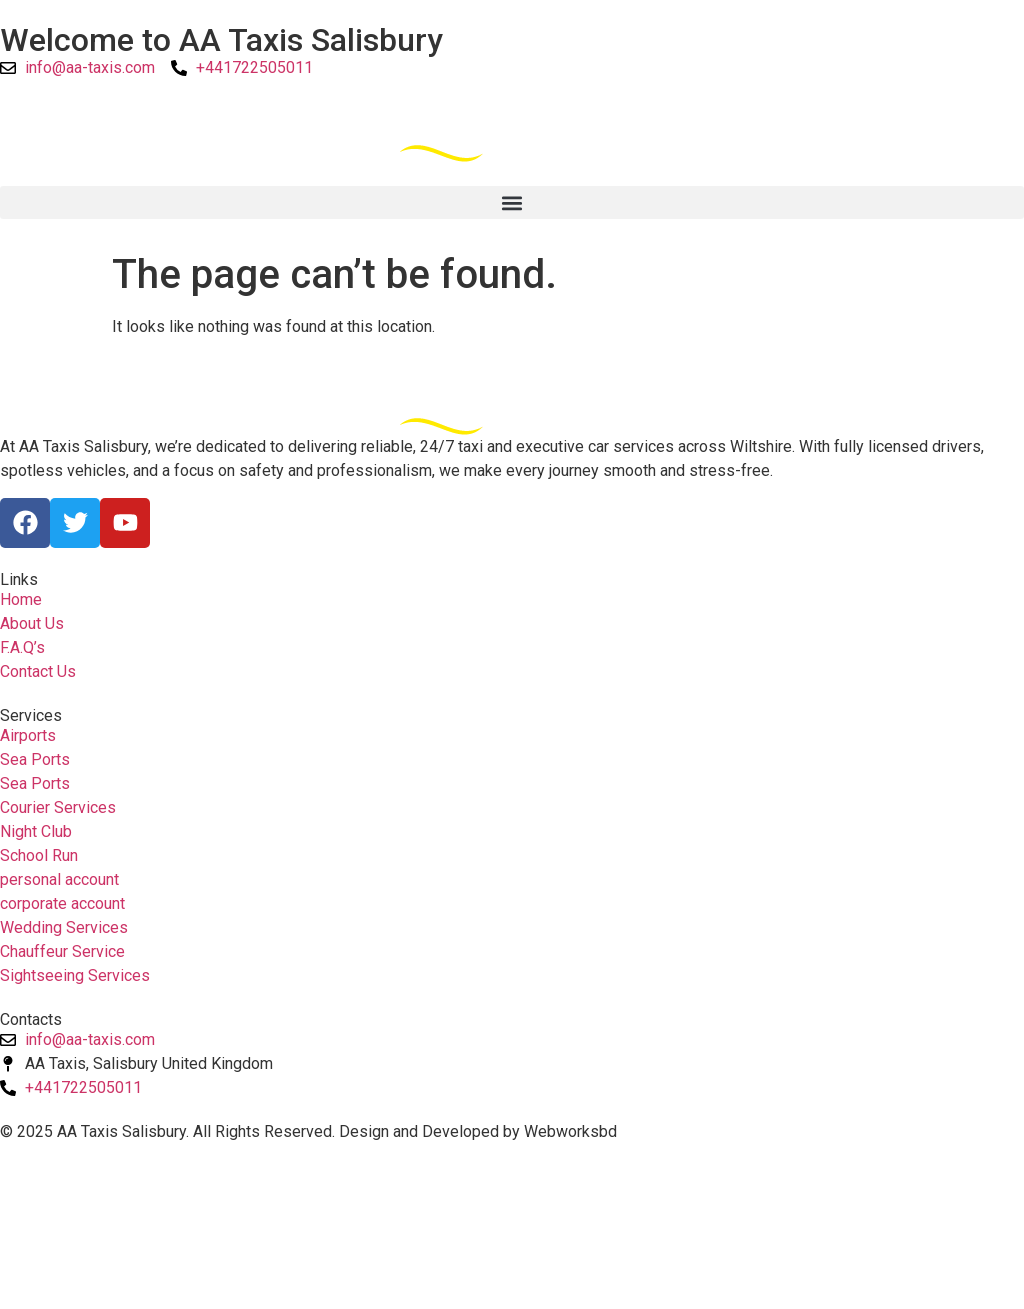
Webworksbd (570, 1131)
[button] (512, 202)
